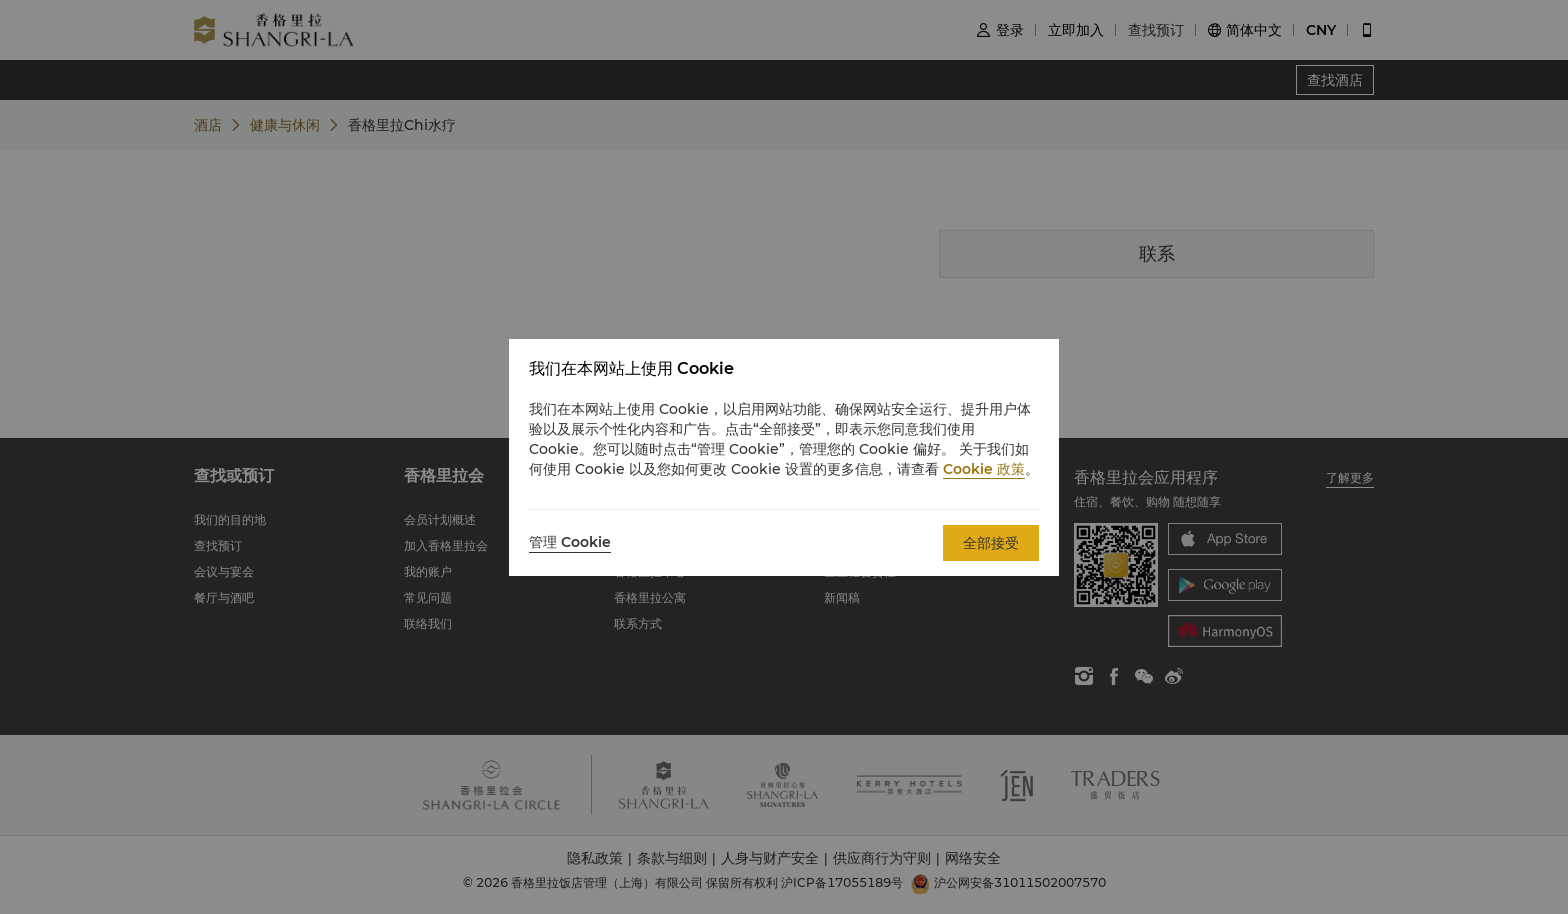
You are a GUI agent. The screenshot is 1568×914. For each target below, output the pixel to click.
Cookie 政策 (984, 469)
